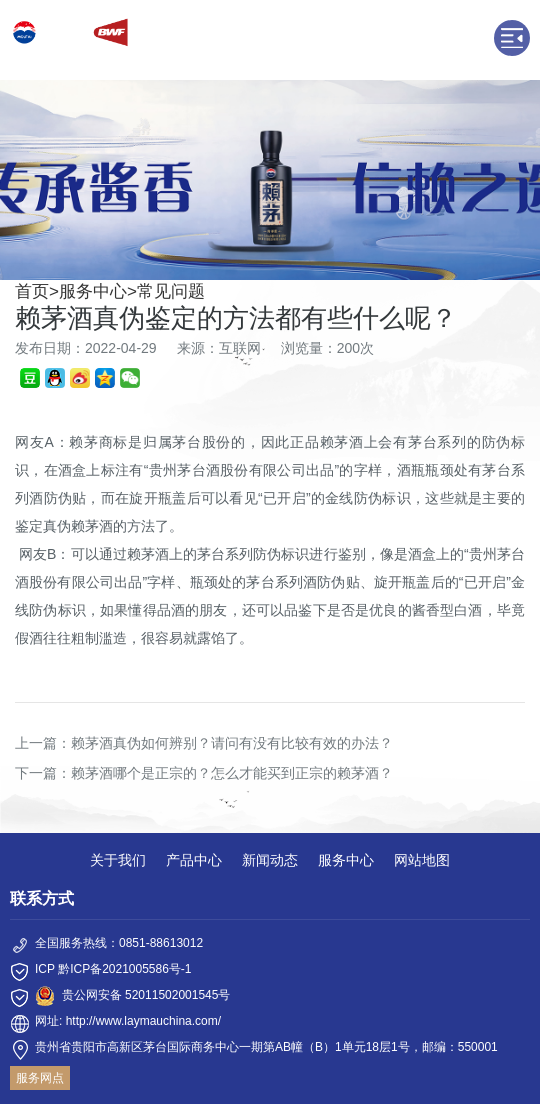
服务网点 (40, 1078)
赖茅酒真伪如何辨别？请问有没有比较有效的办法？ (232, 743)
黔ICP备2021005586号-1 (124, 969)
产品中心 (194, 860)
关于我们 (118, 860)
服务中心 (93, 291)
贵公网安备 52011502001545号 (146, 995)
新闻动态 (270, 860)
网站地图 (422, 860)
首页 (32, 291)
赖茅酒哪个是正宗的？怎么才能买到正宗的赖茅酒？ (232, 773)
